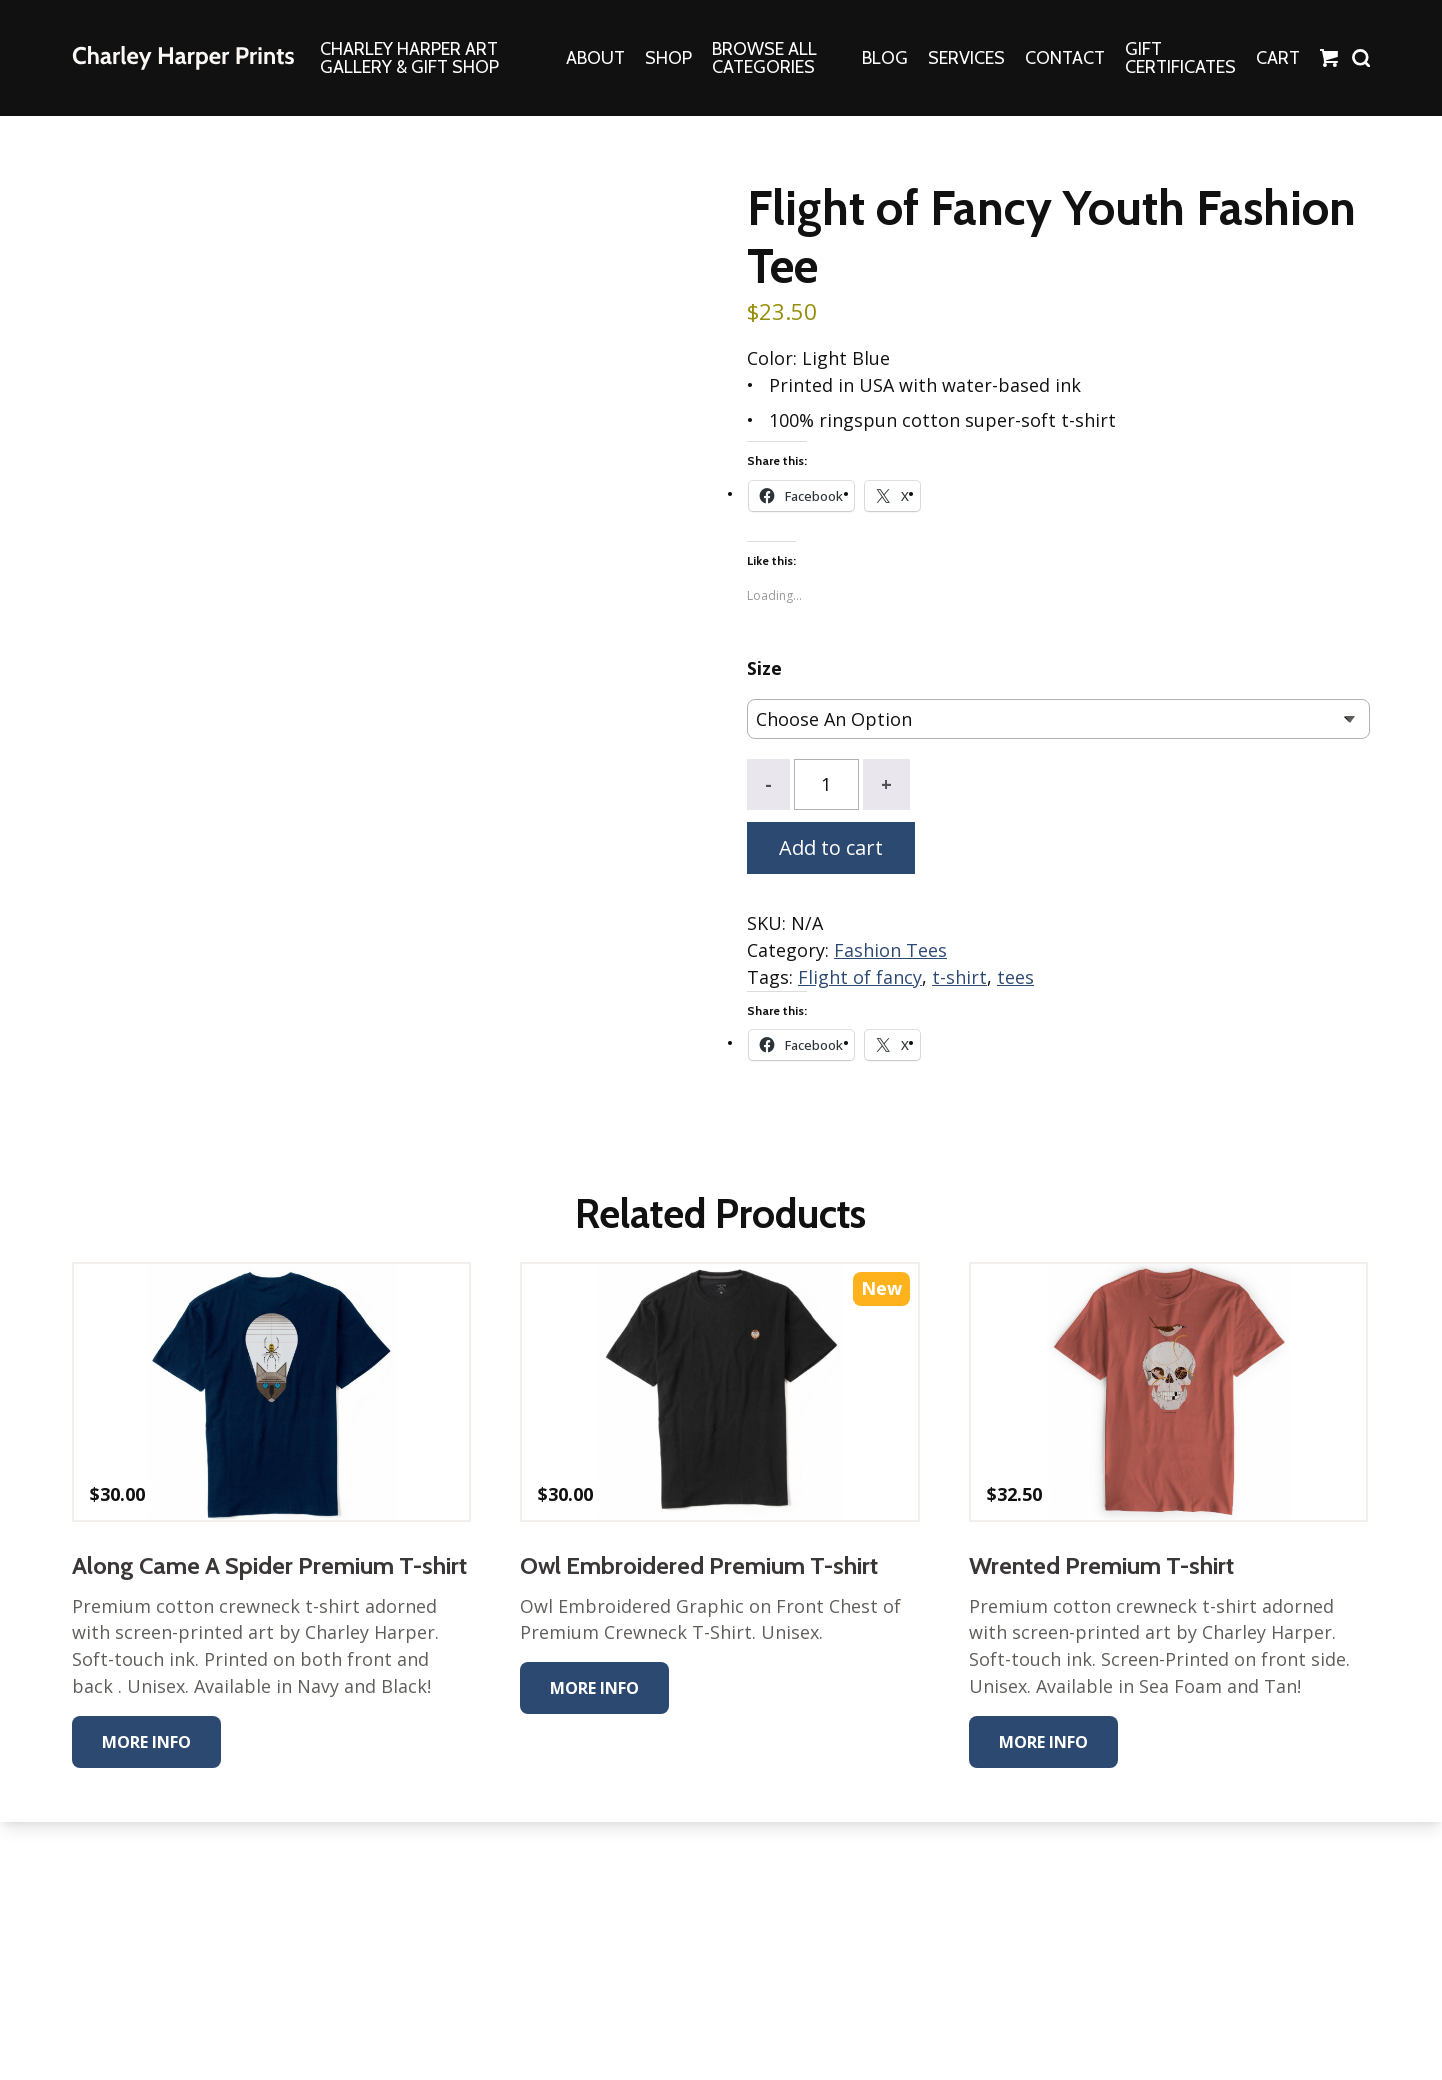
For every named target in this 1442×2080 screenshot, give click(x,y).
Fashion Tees (890, 951)
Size (764, 670)
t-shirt (959, 978)
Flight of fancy (860, 978)
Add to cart (831, 848)
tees (1015, 978)
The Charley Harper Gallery (183, 58)
